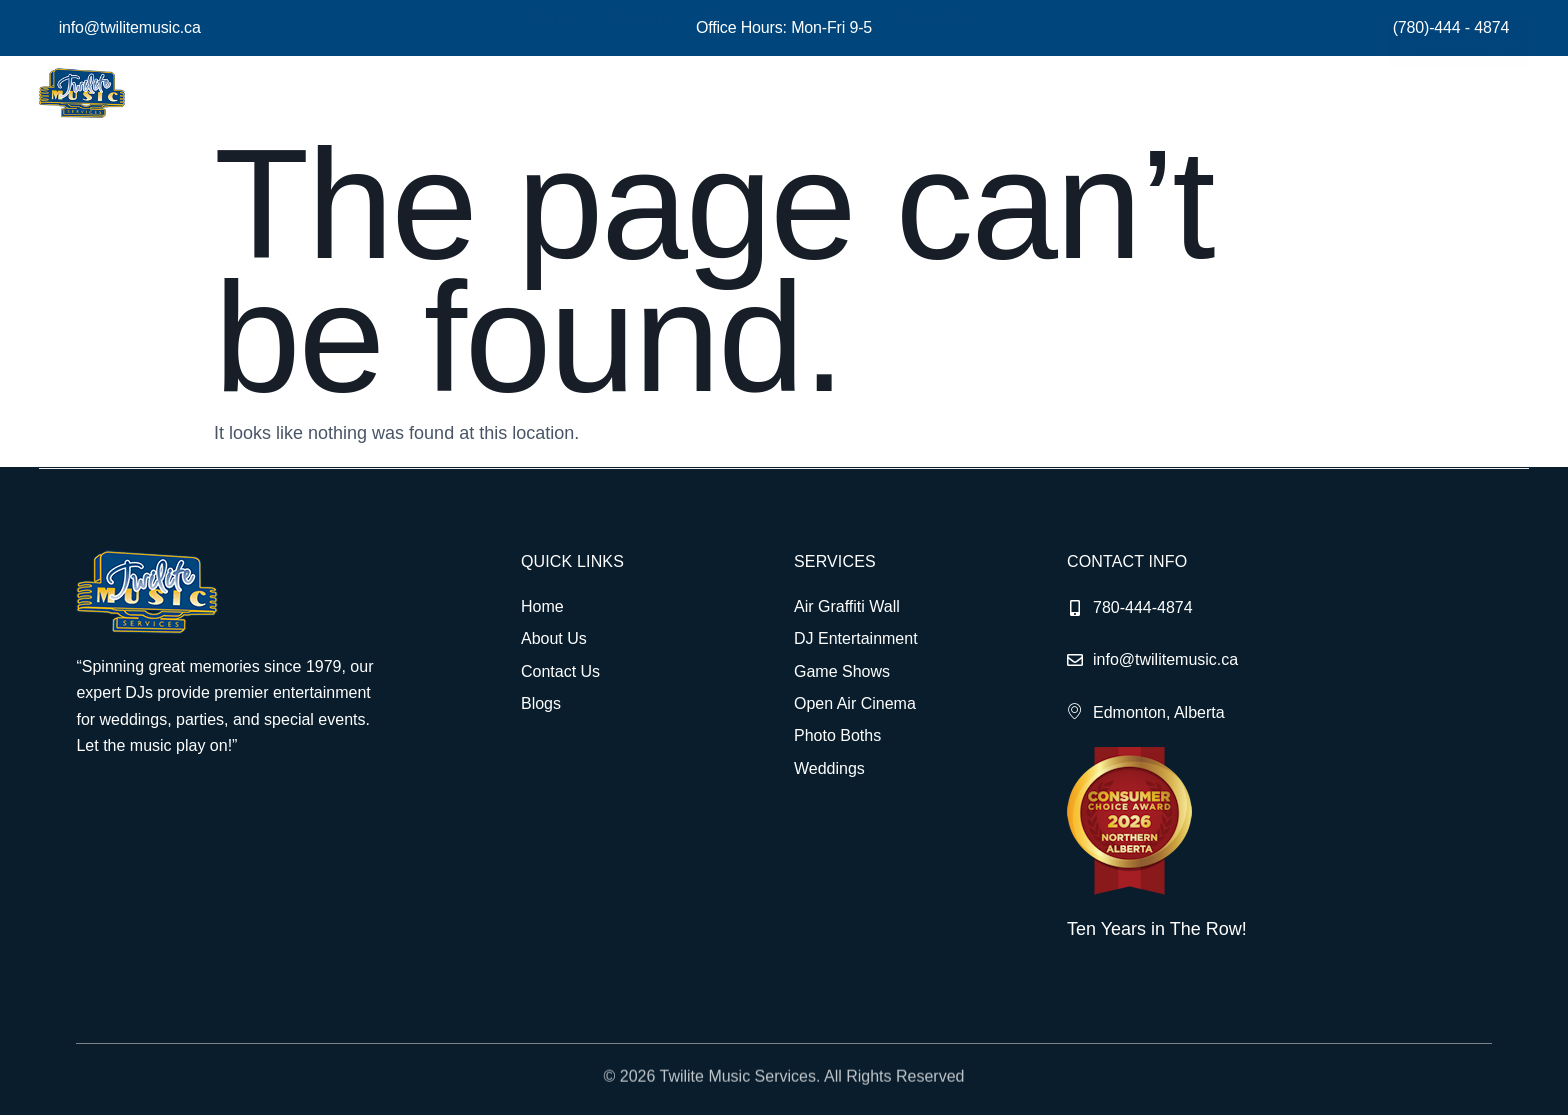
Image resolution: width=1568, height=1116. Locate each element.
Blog (848, 92)
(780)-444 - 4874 (1451, 27)
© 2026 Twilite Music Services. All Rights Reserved (784, 1088)
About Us (657, 92)
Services (761, 93)
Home (572, 92)
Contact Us (933, 92)
